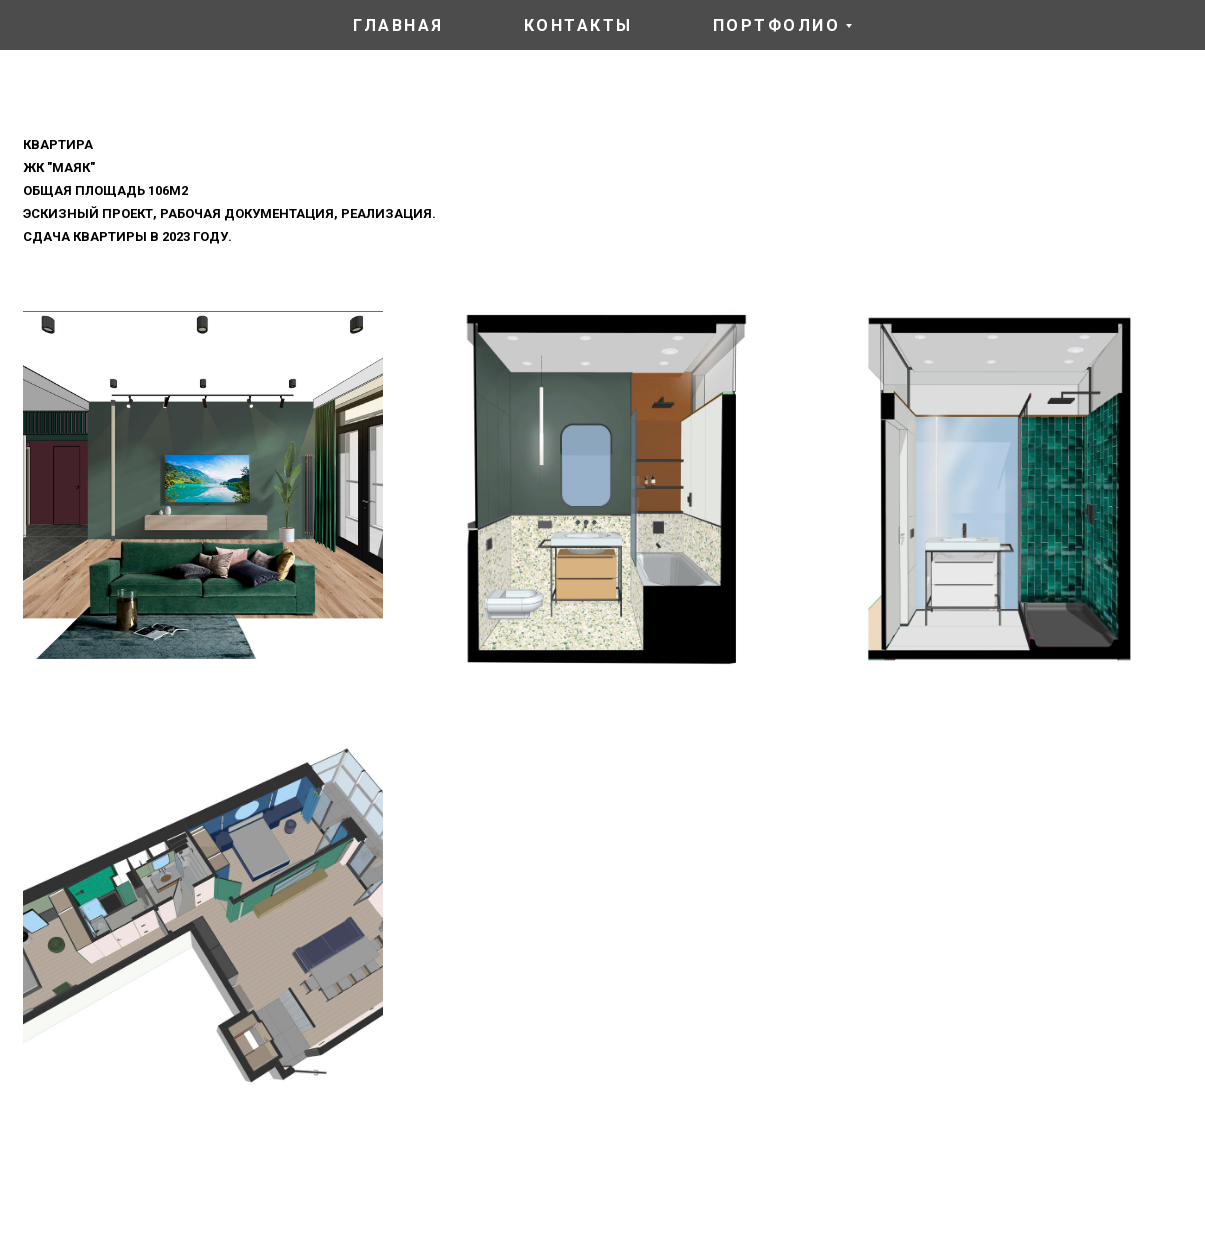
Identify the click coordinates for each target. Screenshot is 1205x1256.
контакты (578, 25)
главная (398, 25)
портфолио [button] (777, 25)
